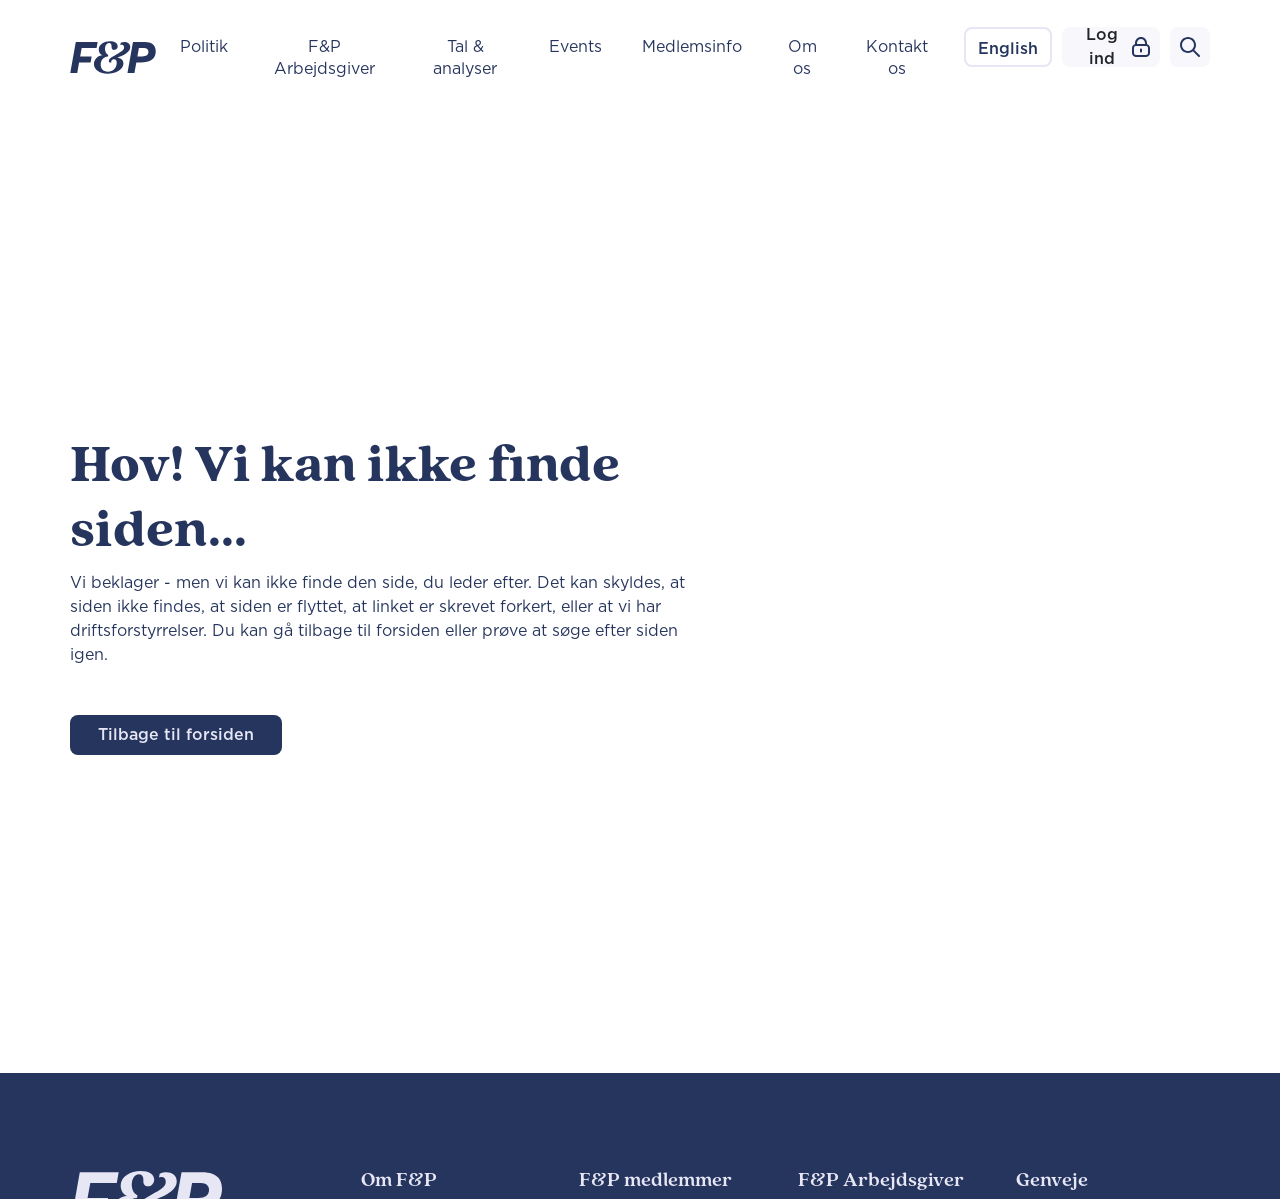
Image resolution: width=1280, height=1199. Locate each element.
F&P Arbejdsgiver (324, 58)
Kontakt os (897, 58)
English (1008, 49)
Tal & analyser (465, 58)
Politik (204, 47)
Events (575, 47)
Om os (802, 58)
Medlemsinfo (692, 47)
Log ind (1118, 47)
